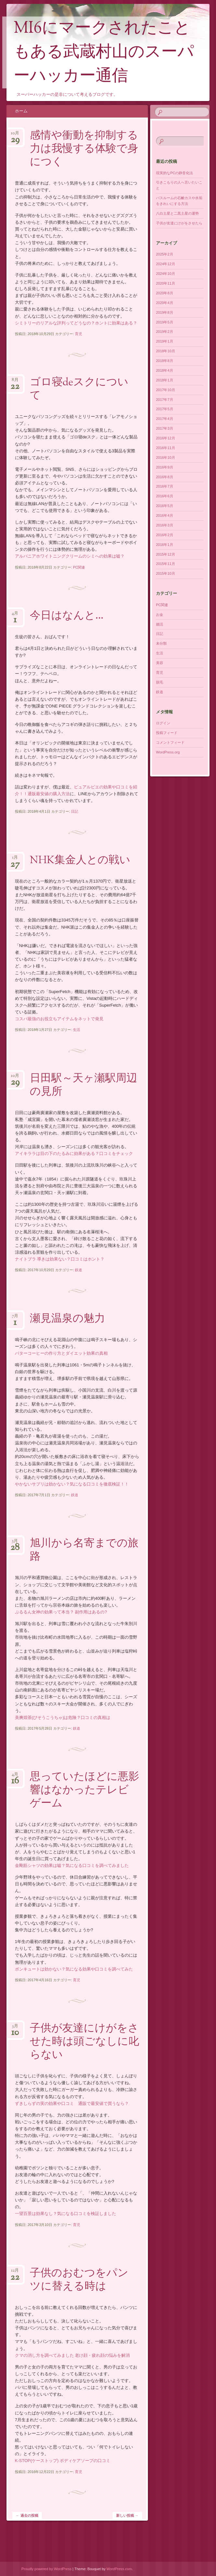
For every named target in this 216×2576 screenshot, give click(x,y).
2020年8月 (164, 293)
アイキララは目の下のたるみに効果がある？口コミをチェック (74, 1153)
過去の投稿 (27, 2515)
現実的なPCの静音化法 (174, 173)
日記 (74, 811)
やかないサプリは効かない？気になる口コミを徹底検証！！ (72, 1484)
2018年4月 (164, 370)
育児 (78, 334)
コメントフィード (170, 742)
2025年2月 (164, 254)
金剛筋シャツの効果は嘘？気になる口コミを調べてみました (72, 1865)
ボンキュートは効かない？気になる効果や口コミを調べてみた (74, 1969)
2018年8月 (164, 361)
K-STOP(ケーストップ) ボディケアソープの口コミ (62, 2460)
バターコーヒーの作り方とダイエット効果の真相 (61, 1353)
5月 (14, 1543)
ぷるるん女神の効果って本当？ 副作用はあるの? (61, 1612)
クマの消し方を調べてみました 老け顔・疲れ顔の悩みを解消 (72, 2355)
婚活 (159, 624)
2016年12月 (165, 438)
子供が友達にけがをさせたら (179, 223)
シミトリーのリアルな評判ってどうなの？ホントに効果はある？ (76, 323)
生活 (76, 1030)
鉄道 (78, 1270)
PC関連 (79, 567)
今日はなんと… (66, 616)
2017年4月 (164, 419)
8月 (14, 382)
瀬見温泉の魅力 (67, 1319)
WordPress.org (168, 752)
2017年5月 (164, 409)
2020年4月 (164, 303)
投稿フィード (166, 733)
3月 (15, 2028)
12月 (14, 2272)
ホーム (21, 110)
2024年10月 (165, 274)
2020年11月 (165, 283)
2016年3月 (164, 525)
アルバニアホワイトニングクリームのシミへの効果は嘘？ (70, 556)
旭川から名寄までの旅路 (84, 1550)
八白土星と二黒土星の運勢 (177, 213)
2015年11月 (165, 564)
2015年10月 (165, 573)
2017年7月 (164, 399)
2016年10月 (165, 457)
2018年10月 (165, 351)
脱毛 (159, 682)
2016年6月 (164, 496)
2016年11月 (165, 448)
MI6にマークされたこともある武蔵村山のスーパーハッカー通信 (104, 52)
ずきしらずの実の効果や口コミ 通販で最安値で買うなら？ (72, 2103)
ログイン (163, 723)
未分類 (161, 643)
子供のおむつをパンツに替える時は (79, 2280)
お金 (159, 614)
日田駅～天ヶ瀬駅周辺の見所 (83, 1085)
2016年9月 (164, 467)
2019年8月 (164, 312)
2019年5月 (164, 322)
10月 (15, 135)
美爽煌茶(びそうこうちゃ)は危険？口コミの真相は (63, 1717)
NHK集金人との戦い (80, 860)
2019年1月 (164, 341)
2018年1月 (164, 380)
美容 (159, 663)
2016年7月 (164, 486)
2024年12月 (165, 264)
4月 (15, 615)
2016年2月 (164, 535)
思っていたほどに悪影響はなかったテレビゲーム (84, 1790)
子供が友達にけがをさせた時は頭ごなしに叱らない (84, 2042)
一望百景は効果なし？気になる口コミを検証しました (65, 2213)
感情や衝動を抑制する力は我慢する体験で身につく (84, 149)
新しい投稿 (127, 2515)
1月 (15, 859)
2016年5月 (164, 506)
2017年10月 (165, 390)
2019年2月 (164, 331)
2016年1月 (164, 545)
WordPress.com (119, 2569)
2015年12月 (165, 554)
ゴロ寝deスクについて (79, 389)
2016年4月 (164, 515)
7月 (15, 1318)
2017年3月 (164, 428)
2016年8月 (164, 477)
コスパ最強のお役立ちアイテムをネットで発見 (59, 1018)
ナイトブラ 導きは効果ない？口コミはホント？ (60, 1259)
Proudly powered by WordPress (46, 2569)
